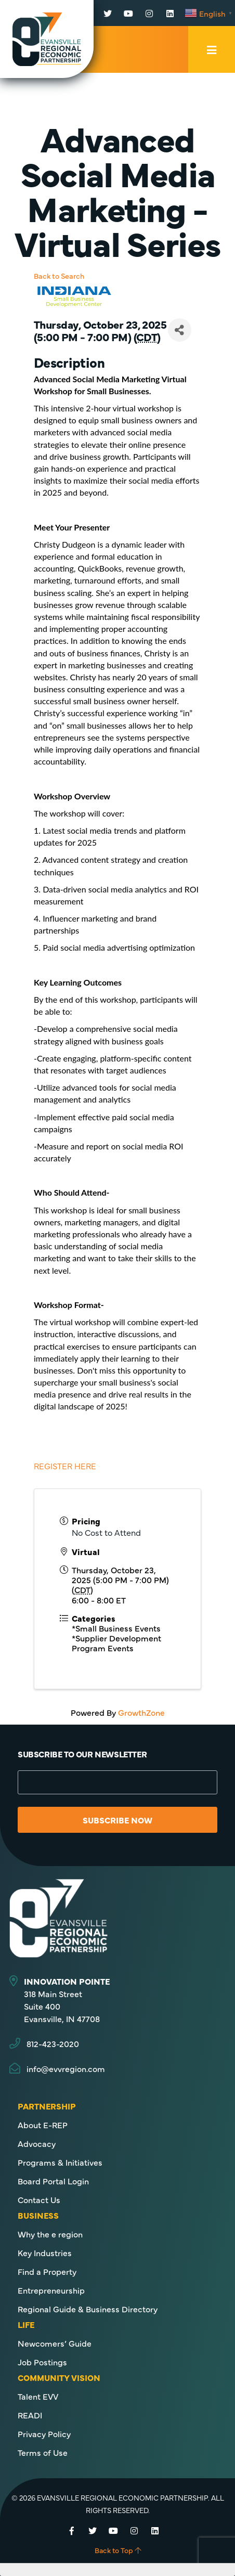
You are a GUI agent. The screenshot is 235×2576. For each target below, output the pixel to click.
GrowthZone (141, 1712)
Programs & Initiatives (60, 2162)
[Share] (179, 330)
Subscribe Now (117, 1820)
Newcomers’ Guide (55, 2343)
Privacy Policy (44, 2433)
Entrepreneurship (51, 2290)
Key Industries (45, 2252)
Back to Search (59, 275)
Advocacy (37, 2143)
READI (30, 2414)
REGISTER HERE (65, 1465)
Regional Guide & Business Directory (88, 2308)
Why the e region (50, 2234)
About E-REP (43, 2124)
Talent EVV (38, 2396)
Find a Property (47, 2271)
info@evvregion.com (66, 2068)
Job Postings (42, 2361)
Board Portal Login (53, 2180)
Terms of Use (43, 2452)
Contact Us (39, 2199)
